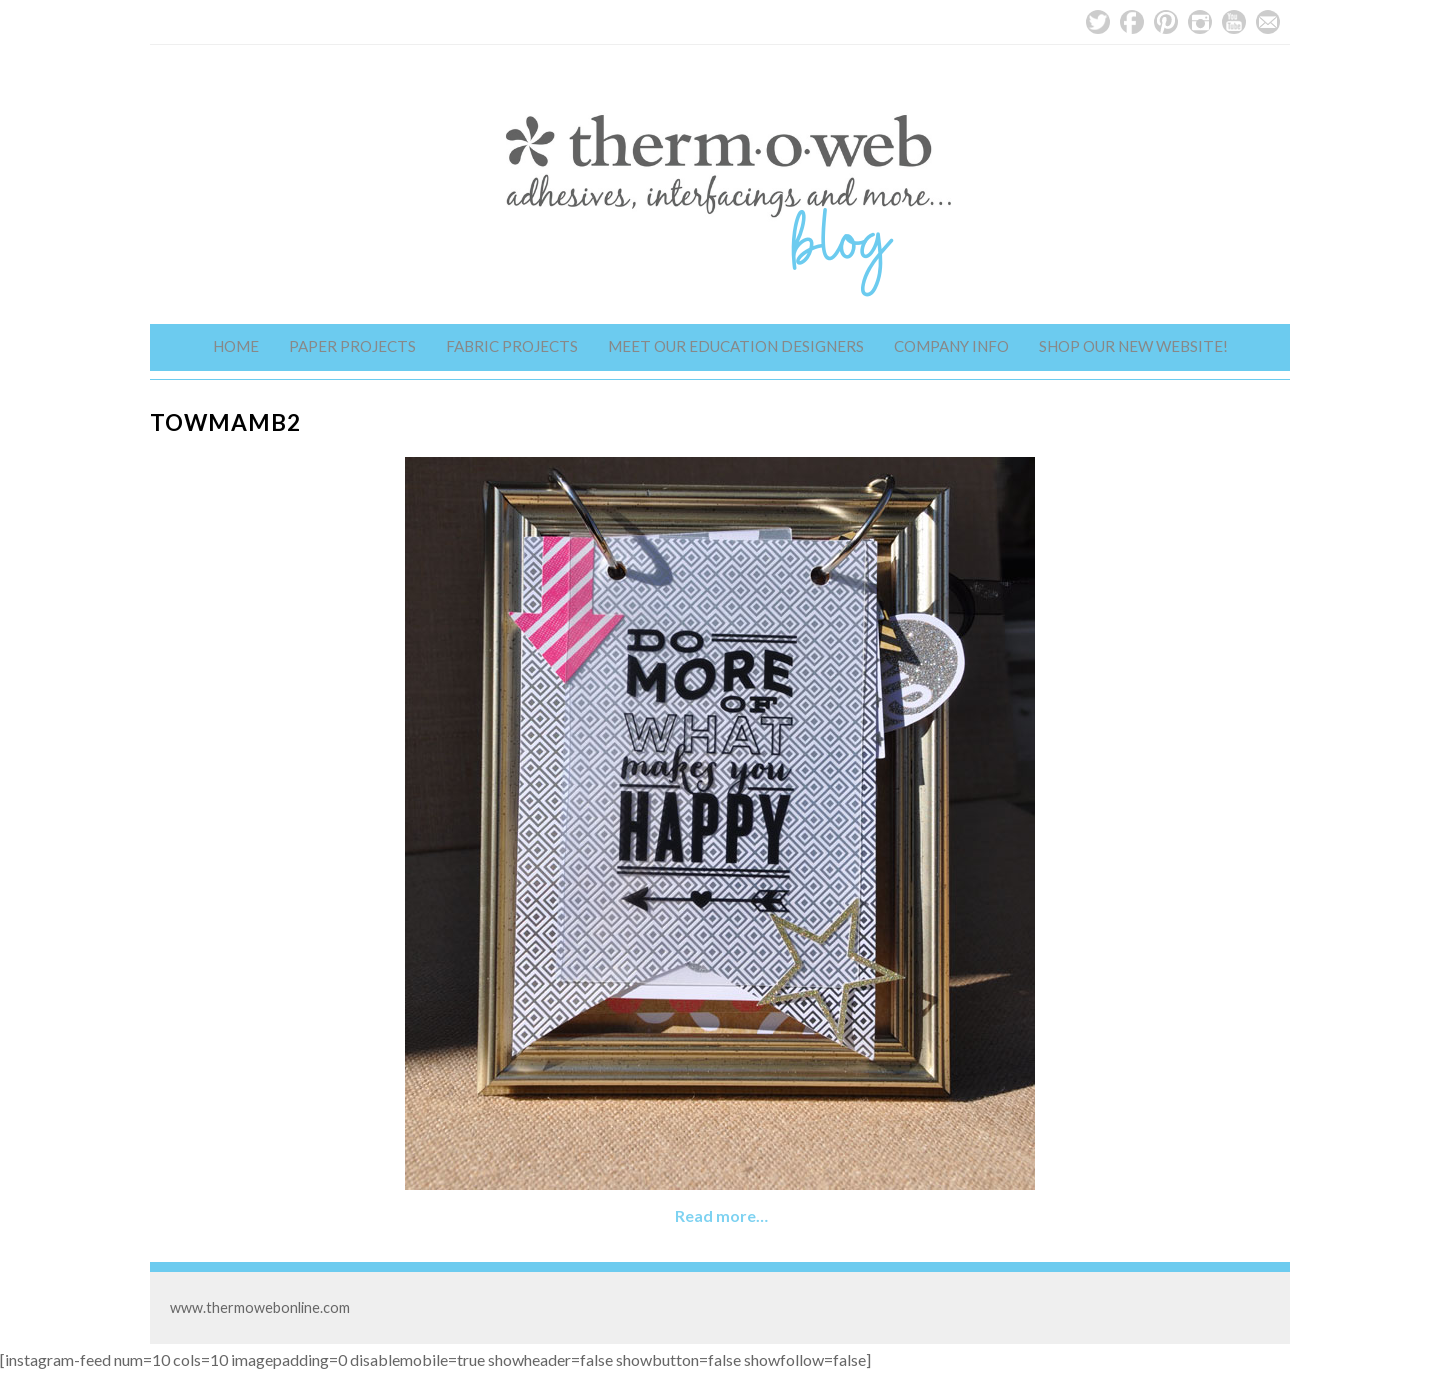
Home (236, 346)
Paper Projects (352, 346)
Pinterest (1166, 22)
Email (1268, 22)
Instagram (1200, 22)
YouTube (1234, 22)
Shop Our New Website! (1133, 346)
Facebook (1132, 22)
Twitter (1098, 22)
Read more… (721, 1215)
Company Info (951, 346)
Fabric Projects (512, 346)
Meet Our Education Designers (736, 346)
